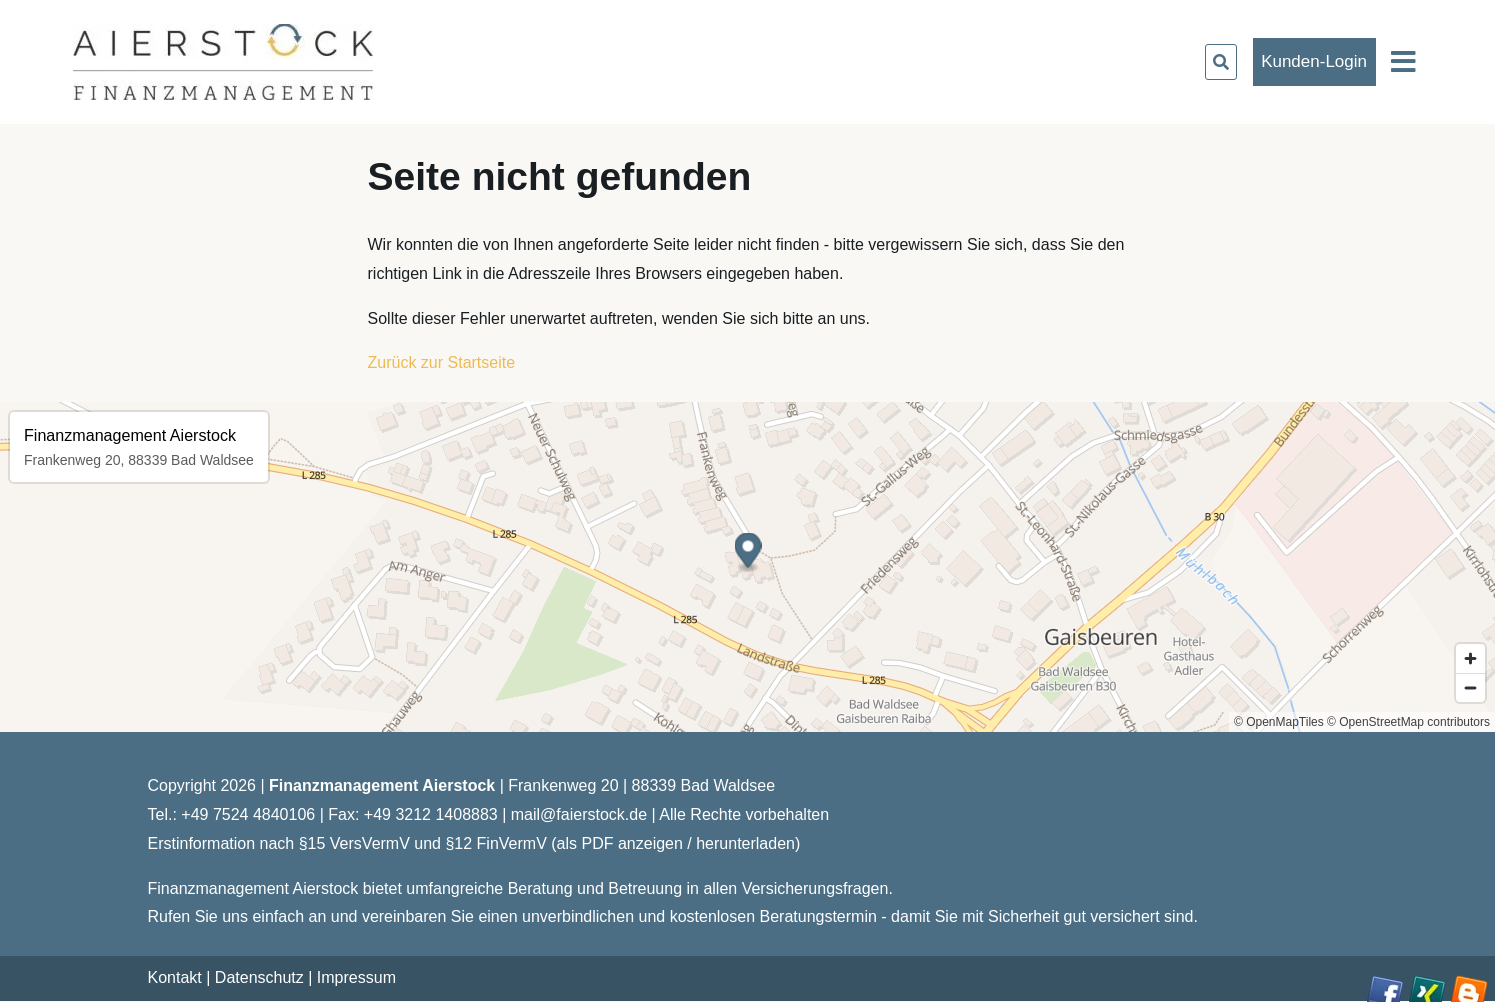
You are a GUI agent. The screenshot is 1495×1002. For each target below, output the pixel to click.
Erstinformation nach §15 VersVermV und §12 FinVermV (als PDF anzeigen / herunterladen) (474, 843)
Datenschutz (259, 977)
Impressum (356, 977)
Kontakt (175, 977)
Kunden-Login (1314, 61)
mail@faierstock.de (579, 814)
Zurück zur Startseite (442, 362)
